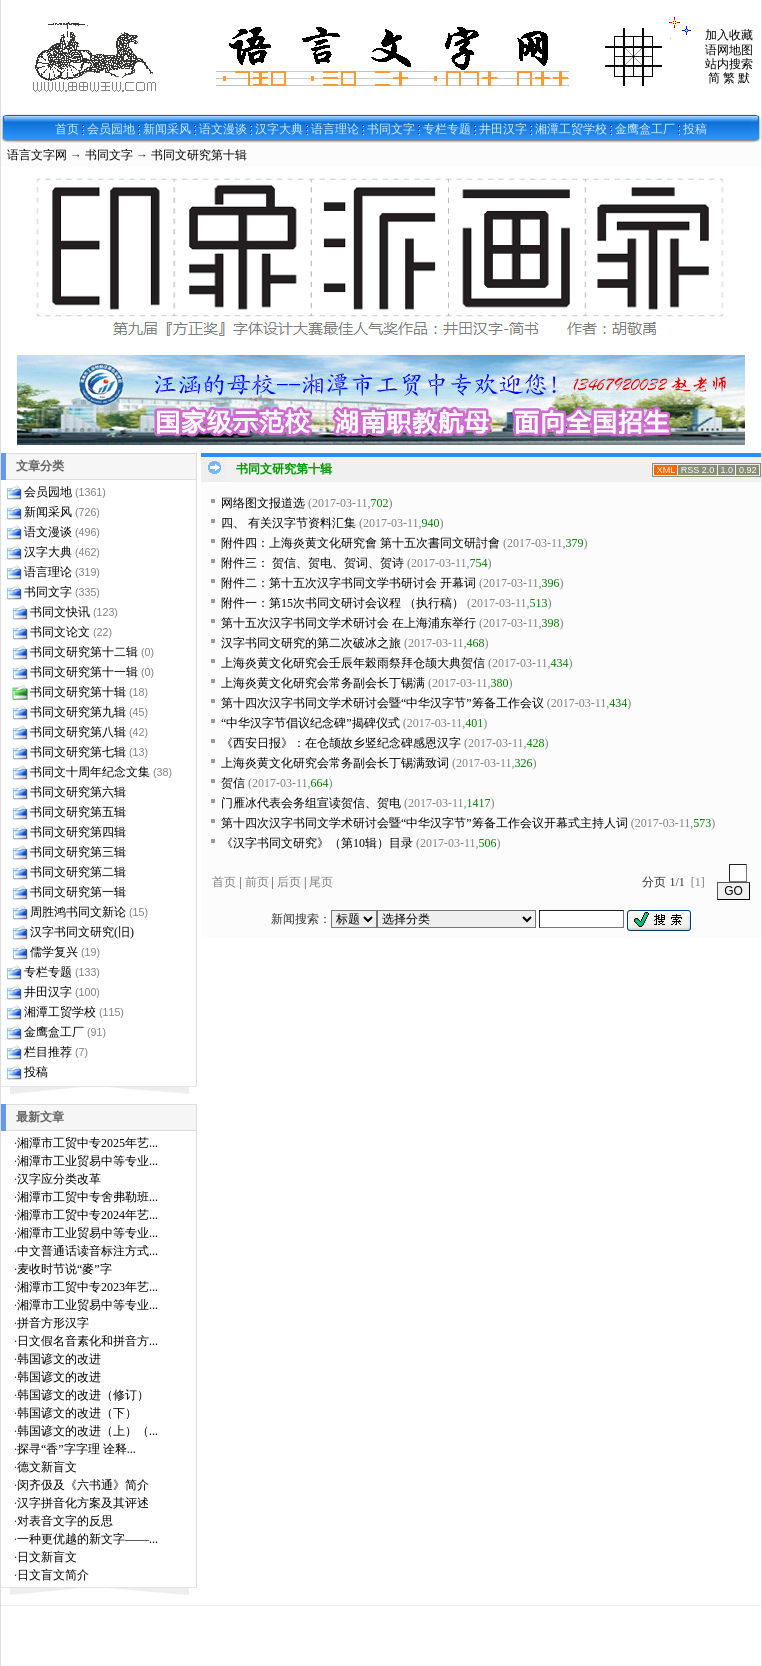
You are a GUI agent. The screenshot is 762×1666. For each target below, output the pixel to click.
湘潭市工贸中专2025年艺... (87, 1143)
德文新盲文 (47, 1467)
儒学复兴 (54, 952)
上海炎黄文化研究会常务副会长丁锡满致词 (335, 763)
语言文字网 (37, 155)
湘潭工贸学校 (571, 129)
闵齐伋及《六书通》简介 (83, 1485)
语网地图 (729, 50)
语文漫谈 (223, 129)
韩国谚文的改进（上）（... (87, 1431)
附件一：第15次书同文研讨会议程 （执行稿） (342, 603)
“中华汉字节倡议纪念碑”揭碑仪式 (310, 723)
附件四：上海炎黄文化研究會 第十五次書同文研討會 (360, 543)
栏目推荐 (48, 1052)
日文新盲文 (47, 1557)
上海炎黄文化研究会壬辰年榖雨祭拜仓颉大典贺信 (353, 663)
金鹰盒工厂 (645, 129)
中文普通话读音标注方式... (87, 1251)
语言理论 (335, 129)
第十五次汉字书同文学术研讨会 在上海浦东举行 (348, 623)
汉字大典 (279, 129)
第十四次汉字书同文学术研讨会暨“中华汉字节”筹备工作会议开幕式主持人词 (424, 823)
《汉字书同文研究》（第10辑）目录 (317, 843)
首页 (67, 129)
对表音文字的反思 (65, 1521)
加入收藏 (729, 35)
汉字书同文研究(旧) (82, 932)
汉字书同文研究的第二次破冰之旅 (311, 643)
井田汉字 (503, 129)
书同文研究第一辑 (78, 892)
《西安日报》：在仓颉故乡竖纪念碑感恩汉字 (341, 743)
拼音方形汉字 (53, 1323)
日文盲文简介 (53, 1575)
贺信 (233, 783)
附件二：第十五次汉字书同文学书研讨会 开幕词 (348, 583)
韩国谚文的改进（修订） (83, 1395)
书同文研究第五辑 (78, 812)
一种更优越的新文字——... (87, 1539)
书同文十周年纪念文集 (90, 772)
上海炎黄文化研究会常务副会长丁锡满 (323, 683)
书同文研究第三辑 (78, 852)
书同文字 (391, 129)
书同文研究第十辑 (199, 155)
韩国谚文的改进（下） (77, 1413)
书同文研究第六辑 (78, 792)
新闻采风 (167, 129)
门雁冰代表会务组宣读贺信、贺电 (311, 803)
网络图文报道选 (263, 503)
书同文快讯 (60, 612)
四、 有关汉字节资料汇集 (288, 523)
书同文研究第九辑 (78, 712)
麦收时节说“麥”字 (64, 1269)
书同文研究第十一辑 (84, 672)
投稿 (695, 129)
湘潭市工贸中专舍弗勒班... (87, 1197)
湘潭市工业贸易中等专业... (87, 1161)
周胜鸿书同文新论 (78, 912)
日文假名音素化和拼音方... (87, 1341)
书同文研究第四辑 (78, 832)
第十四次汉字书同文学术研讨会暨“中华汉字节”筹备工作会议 (382, 703)
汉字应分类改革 (59, 1179)
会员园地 (111, 129)
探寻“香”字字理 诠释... (76, 1449)
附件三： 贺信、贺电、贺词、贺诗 (312, 563)
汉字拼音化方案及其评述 (83, 1503)
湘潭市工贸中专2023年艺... (87, 1287)
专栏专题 (447, 129)
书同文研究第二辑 (78, 872)
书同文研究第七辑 (78, 752)
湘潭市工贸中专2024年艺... (87, 1215)
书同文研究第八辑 (78, 732)
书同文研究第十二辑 (84, 652)
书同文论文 (60, 632)
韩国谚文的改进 (59, 1359)
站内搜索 (729, 64)
